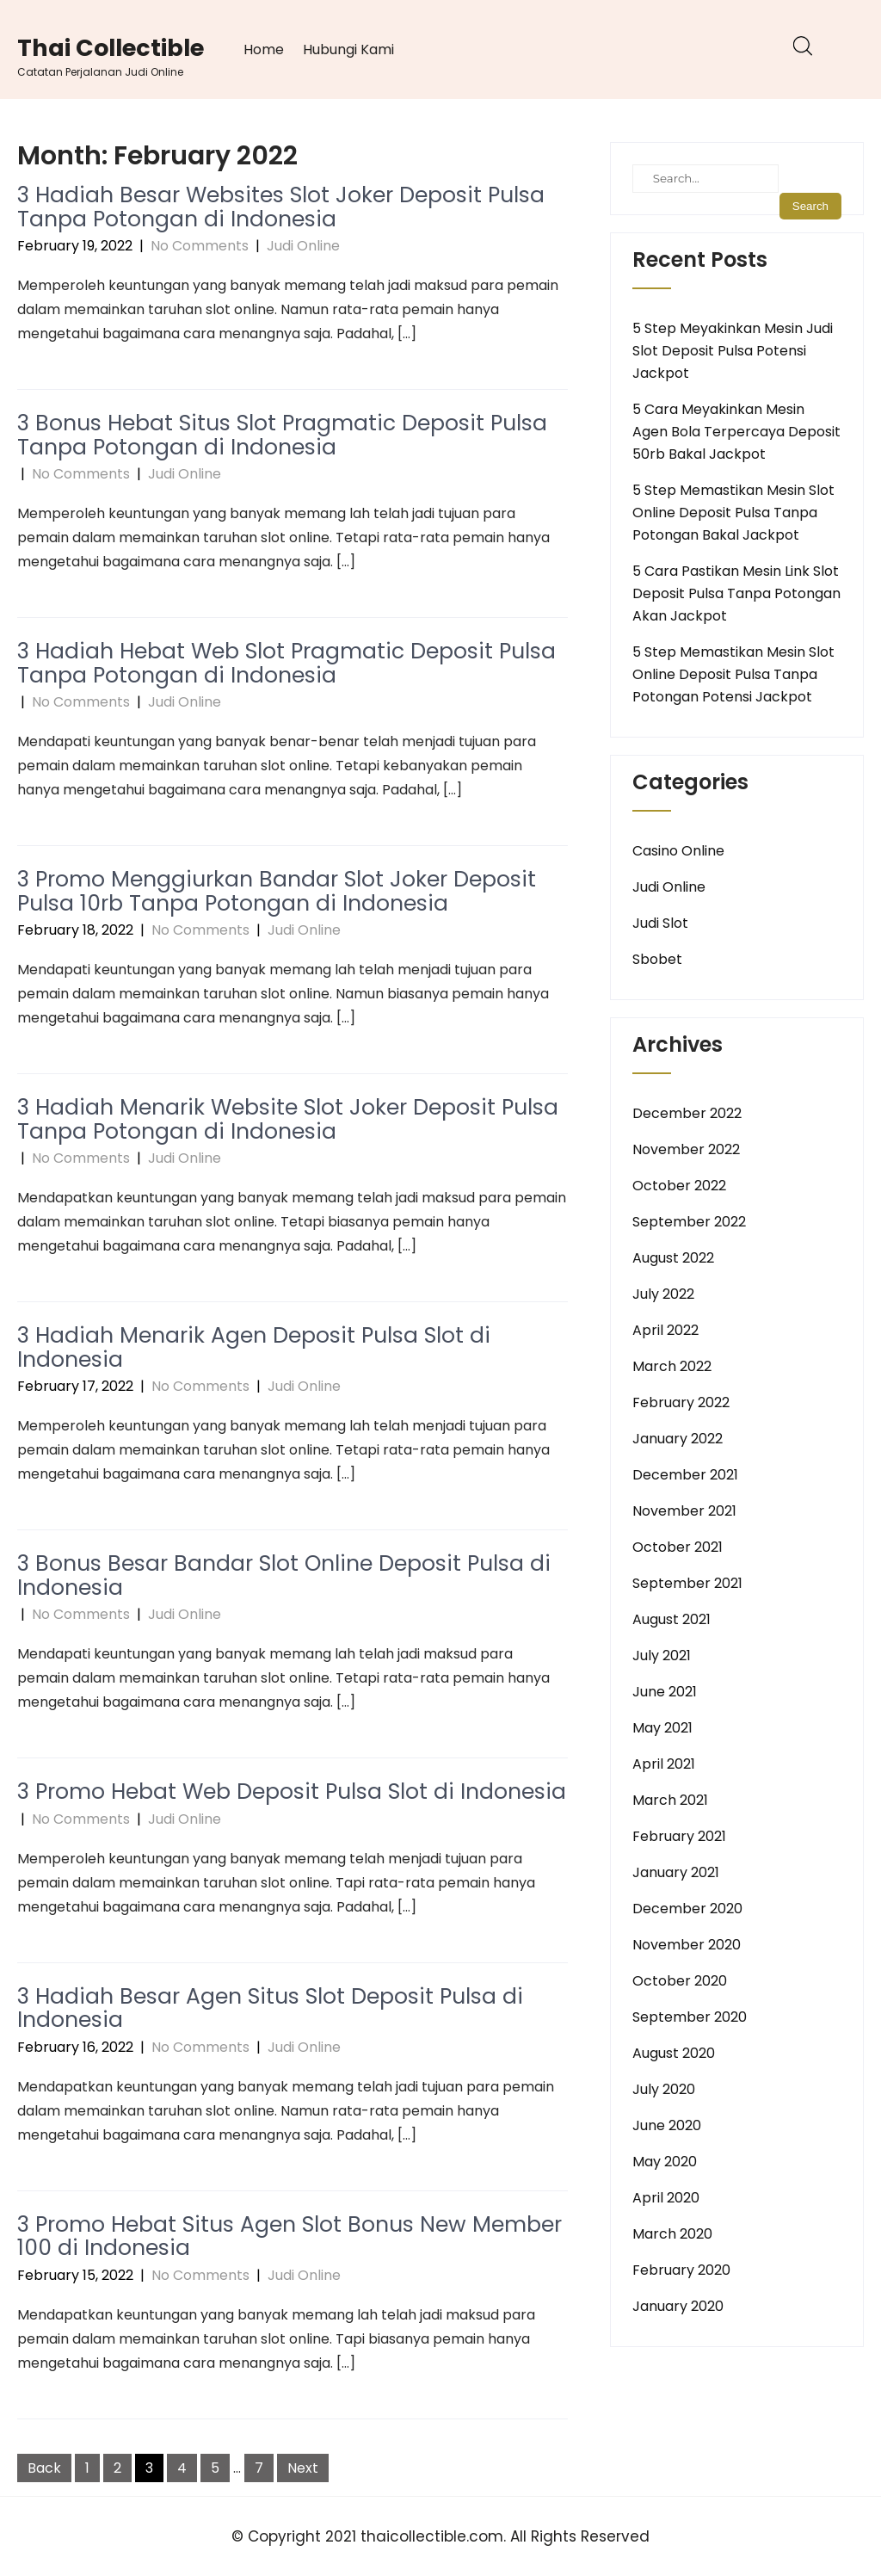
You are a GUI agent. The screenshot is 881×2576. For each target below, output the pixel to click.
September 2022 (689, 1222)
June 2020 (666, 2125)
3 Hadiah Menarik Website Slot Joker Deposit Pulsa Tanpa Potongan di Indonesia (287, 1119)
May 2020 (664, 2161)
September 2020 (689, 2017)
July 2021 (661, 1655)
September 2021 (687, 1583)
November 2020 (686, 1945)
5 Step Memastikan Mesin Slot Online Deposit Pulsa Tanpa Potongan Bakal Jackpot (733, 512)
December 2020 (687, 1908)
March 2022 (672, 1366)
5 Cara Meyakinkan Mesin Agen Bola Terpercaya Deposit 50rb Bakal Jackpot (736, 431)
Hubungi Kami (348, 49)
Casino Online (678, 851)
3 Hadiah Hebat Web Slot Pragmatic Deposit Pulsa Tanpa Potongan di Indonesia (286, 663)
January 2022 (677, 1439)
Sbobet (657, 959)
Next (302, 2468)
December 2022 (687, 1113)
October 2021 (677, 1547)
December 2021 (685, 1475)
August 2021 (671, 1619)
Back (44, 2468)
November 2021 (684, 1511)
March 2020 (672, 2234)
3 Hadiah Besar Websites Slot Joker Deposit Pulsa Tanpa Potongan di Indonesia (281, 207)
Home (263, 49)
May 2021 (662, 1728)
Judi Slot (660, 923)
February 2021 (679, 1836)
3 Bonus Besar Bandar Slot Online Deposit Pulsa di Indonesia (284, 1575)
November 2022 (686, 1149)
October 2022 (679, 1185)
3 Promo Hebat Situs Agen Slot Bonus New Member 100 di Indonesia (289, 2236)
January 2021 (675, 1872)
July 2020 (663, 2089)
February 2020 (681, 2270)
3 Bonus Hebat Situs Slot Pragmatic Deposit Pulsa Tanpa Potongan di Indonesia (282, 435)
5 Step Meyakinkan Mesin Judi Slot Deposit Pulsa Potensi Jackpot (732, 350)
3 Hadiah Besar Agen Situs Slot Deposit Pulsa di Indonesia (270, 2008)
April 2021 (663, 1764)
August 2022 (673, 1258)
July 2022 (663, 1294)
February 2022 (681, 1402)
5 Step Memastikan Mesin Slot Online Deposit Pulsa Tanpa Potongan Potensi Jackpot (733, 674)
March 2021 (670, 1800)
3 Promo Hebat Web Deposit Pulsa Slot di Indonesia (291, 1791)
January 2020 (678, 2306)
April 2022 (665, 1330)
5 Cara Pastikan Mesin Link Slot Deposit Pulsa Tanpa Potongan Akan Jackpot (736, 593)
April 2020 (665, 2198)
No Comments (200, 246)
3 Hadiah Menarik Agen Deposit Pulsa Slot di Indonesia (253, 1347)
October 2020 (679, 1981)
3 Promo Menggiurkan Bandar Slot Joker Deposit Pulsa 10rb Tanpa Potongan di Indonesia (276, 891)
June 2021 (664, 1692)
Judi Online (303, 246)
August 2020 (673, 2053)
